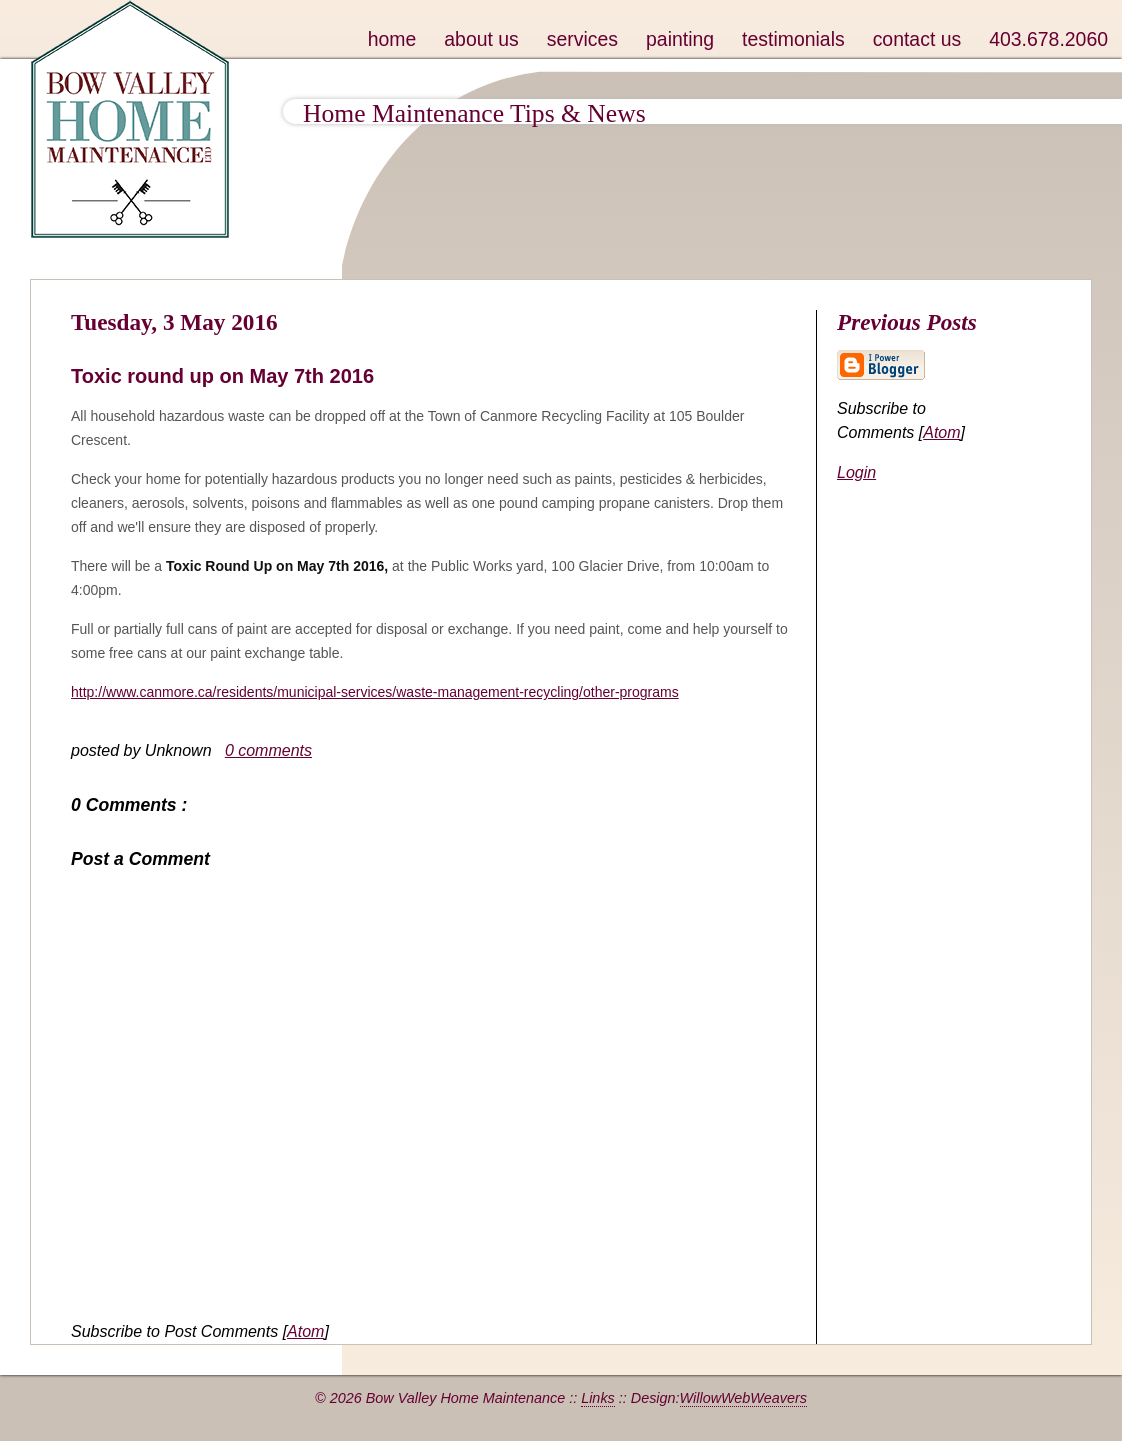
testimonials (793, 39)
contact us (917, 39)
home (392, 39)
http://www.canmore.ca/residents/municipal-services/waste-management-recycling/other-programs (375, 692)
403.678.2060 (1048, 39)
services (582, 39)
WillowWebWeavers (743, 1398)
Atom (305, 1331)
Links (598, 1398)
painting (680, 39)
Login (856, 472)
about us (481, 39)
